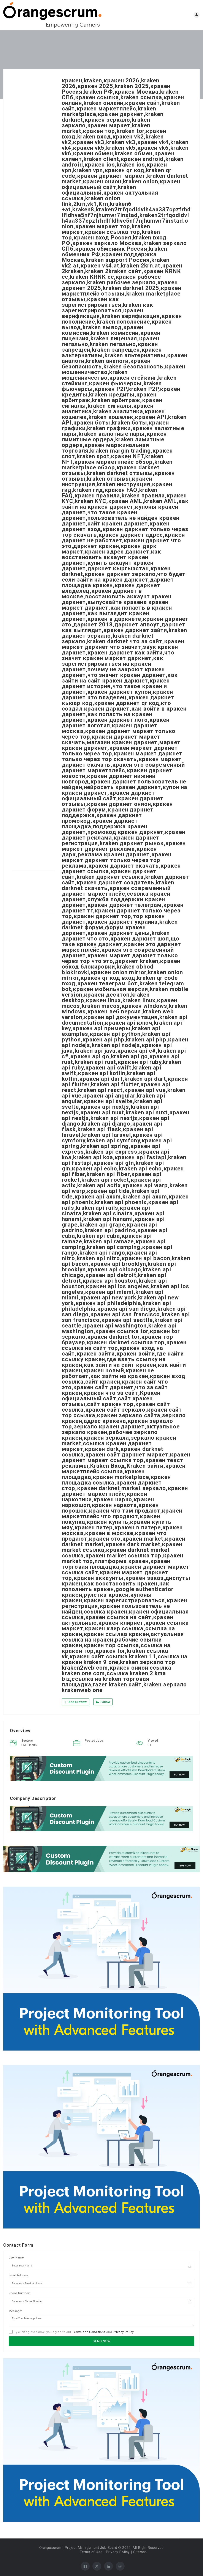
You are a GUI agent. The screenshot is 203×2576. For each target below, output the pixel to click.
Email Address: (19, 2275)
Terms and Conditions (88, 2332)
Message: (15, 2311)
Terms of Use (91, 2552)
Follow (103, 1702)
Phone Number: (19, 2293)
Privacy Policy (123, 2332)
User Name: (16, 2257)
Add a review (75, 1702)
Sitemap (140, 2552)
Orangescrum (50, 2548)
